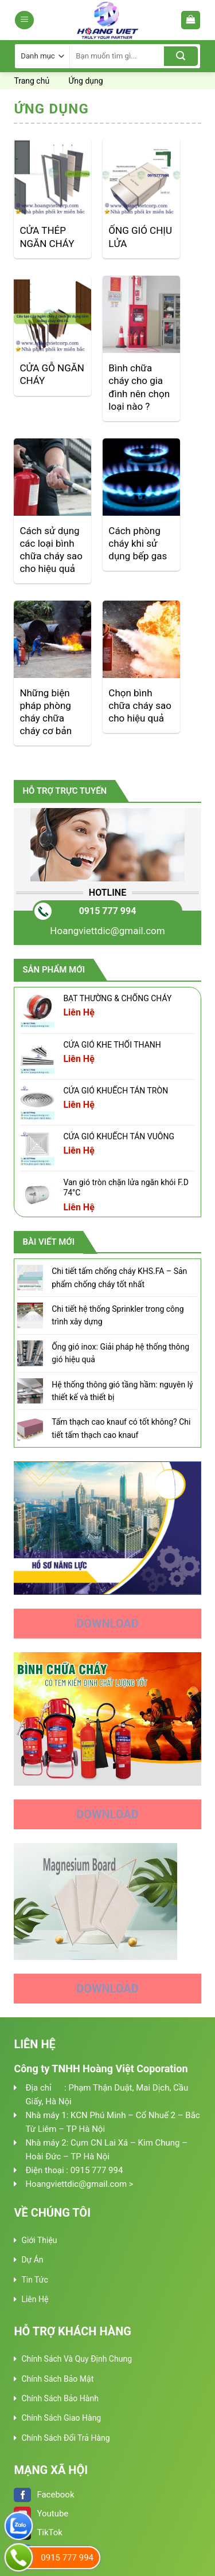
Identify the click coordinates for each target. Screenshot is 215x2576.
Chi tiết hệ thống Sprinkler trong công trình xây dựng (117, 1315)
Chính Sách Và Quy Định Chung (76, 2358)
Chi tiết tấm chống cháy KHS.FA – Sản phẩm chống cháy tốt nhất (119, 1277)
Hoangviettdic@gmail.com (107, 930)
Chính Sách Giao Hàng (61, 2417)
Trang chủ (31, 80)
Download (107, 1623)
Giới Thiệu (39, 2240)
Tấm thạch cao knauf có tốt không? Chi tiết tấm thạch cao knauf (121, 1428)
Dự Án (32, 2259)
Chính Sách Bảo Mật (57, 2378)
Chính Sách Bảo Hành (59, 2398)
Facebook (44, 2494)
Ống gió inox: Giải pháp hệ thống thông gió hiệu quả (120, 1353)
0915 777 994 (107, 910)
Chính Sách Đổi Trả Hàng (65, 2437)
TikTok (38, 2532)
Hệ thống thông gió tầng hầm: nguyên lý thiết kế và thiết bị (122, 1391)
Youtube (41, 2513)
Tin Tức (34, 2279)
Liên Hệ (34, 2299)
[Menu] (24, 20)
